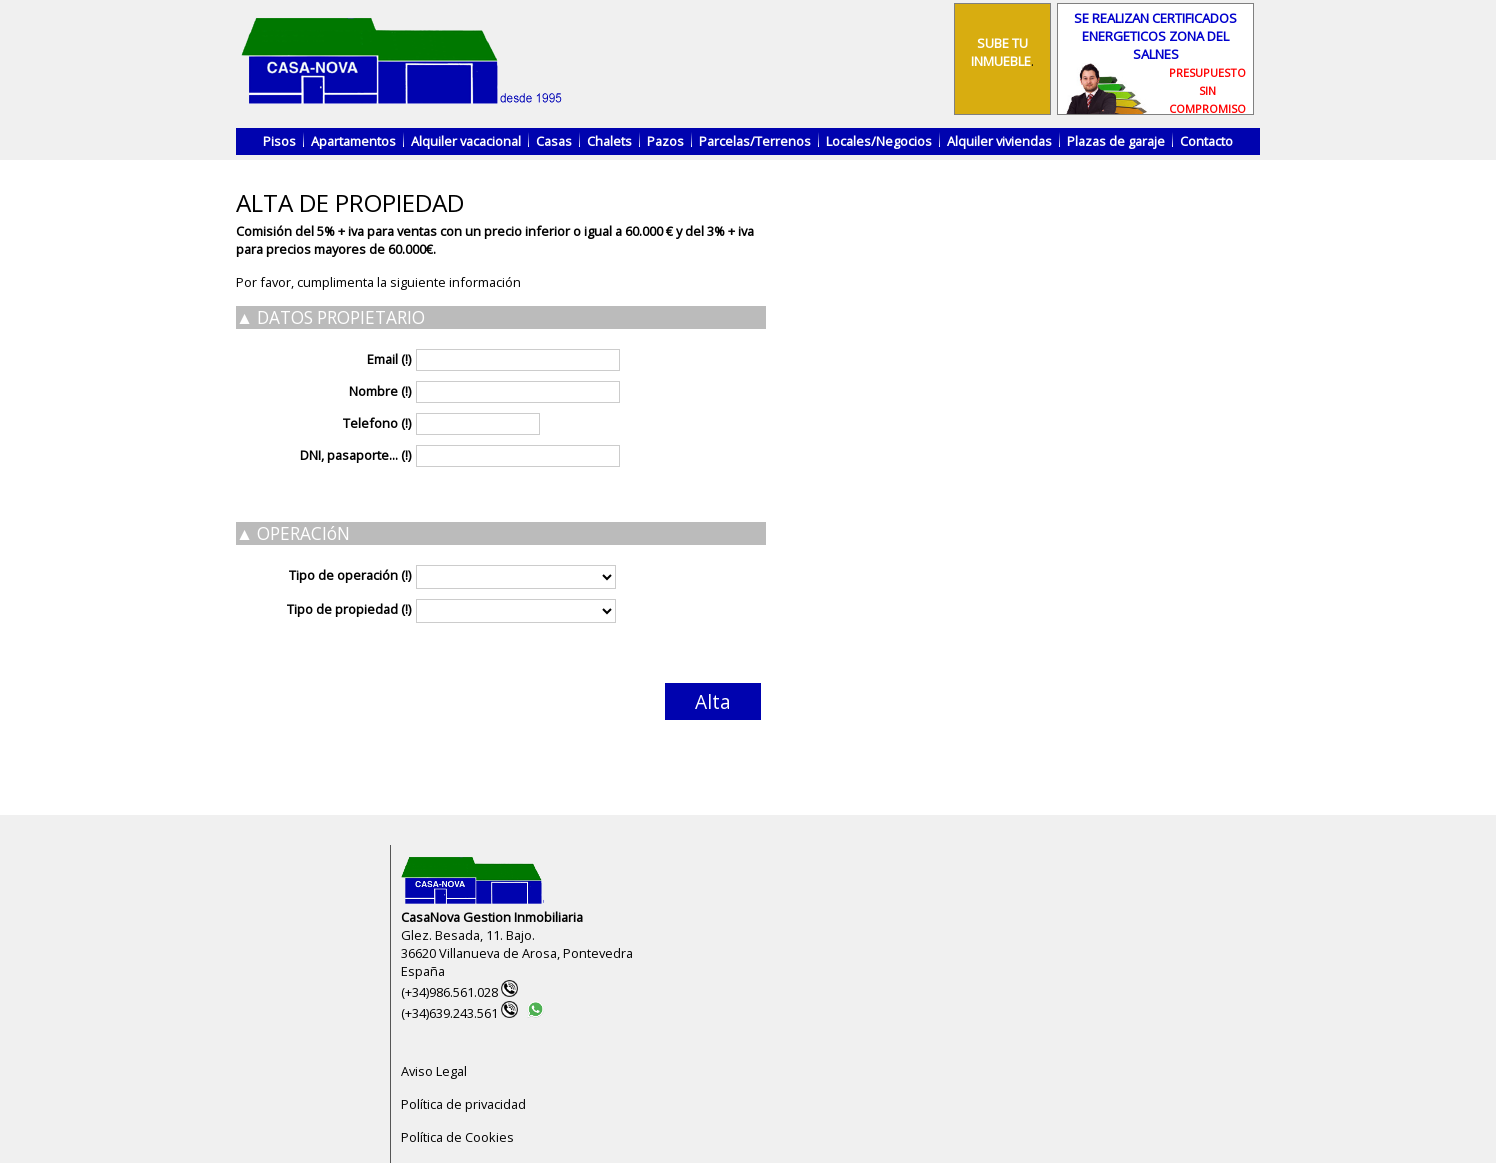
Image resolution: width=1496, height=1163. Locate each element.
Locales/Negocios (879, 141)
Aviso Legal (434, 1071)
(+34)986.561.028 (459, 992)
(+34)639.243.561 (459, 1013)
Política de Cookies (457, 1137)
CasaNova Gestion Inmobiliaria (492, 917)
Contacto (1206, 141)
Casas (554, 141)
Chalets (609, 141)
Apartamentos (353, 141)
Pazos (665, 141)
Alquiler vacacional (466, 141)
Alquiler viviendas (999, 141)
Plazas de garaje (1116, 141)
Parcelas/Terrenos (755, 141)
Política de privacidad (463, 1104)
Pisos (279, 141)
